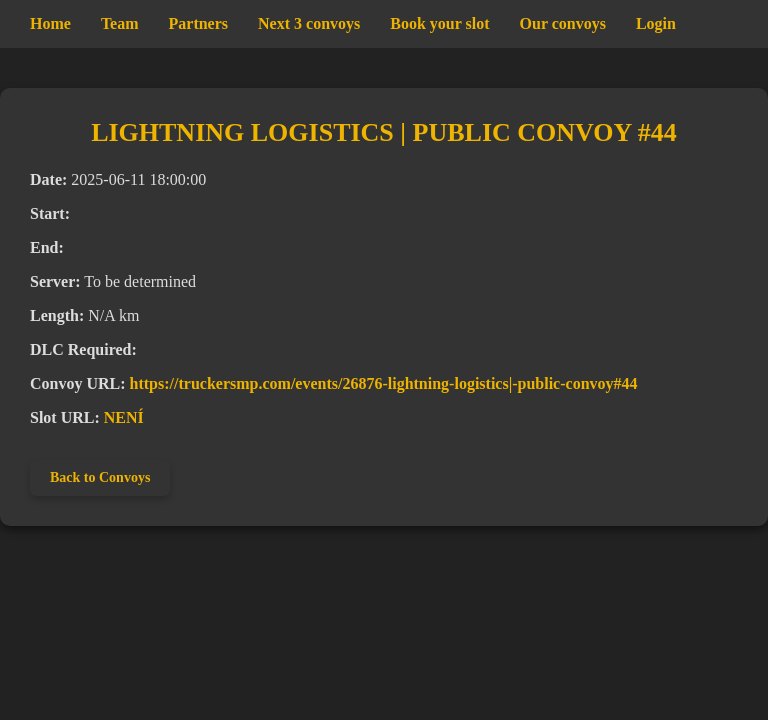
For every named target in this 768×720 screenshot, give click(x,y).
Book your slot (439, 23)
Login (656, 23)
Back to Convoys (100, 477)
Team (120, 23)
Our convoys (563, 23)
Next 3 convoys (309, 23)
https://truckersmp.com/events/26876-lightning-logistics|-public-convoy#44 (384, 383)
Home (50, 23)
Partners (199, 23)
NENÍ (124, 417)
